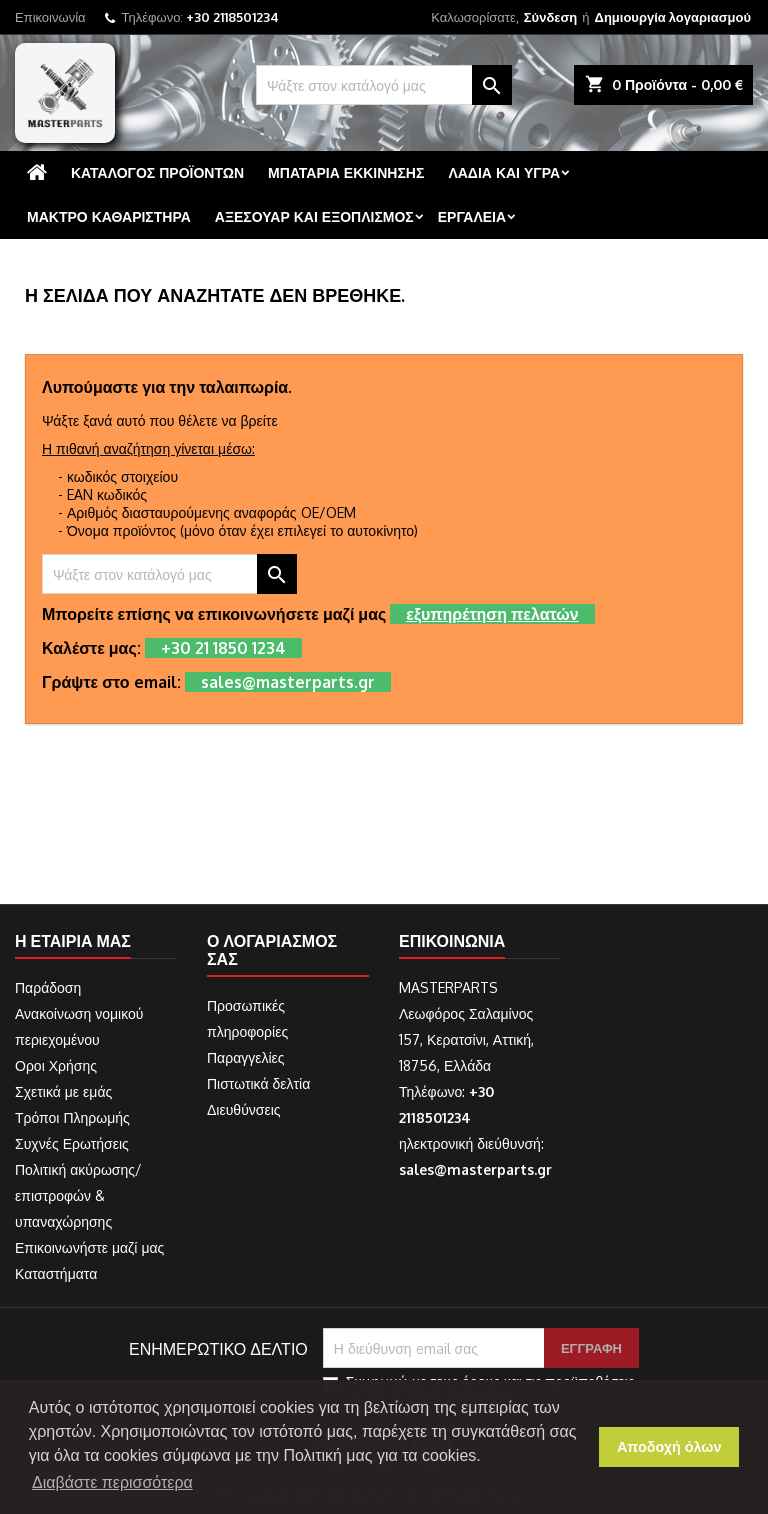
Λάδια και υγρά (504, 172)
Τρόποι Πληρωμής (72, 1117)
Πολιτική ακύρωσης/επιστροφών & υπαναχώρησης (78, 1195)
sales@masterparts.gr (475, 1169)
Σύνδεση (551, 17)
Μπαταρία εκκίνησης (346, 172)
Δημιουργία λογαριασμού (673, 17)
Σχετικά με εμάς (63, 1091)
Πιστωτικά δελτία (258, 1083)
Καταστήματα (56, 1273)
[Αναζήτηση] (384, 85)
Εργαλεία (472, 216)
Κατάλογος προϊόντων (157, 172)
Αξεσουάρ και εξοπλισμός (314, 216)
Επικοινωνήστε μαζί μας (89, 1247)
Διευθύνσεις (244, 1109)
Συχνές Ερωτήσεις (72, 1143)
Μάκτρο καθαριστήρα (109, 216)
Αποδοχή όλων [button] (669, 1447)
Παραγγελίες (246, 1057)
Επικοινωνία (50, 17)
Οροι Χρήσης (56, 1065)
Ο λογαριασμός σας (272, 950)
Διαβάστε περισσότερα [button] (112, 1482)
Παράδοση (48, 987)
